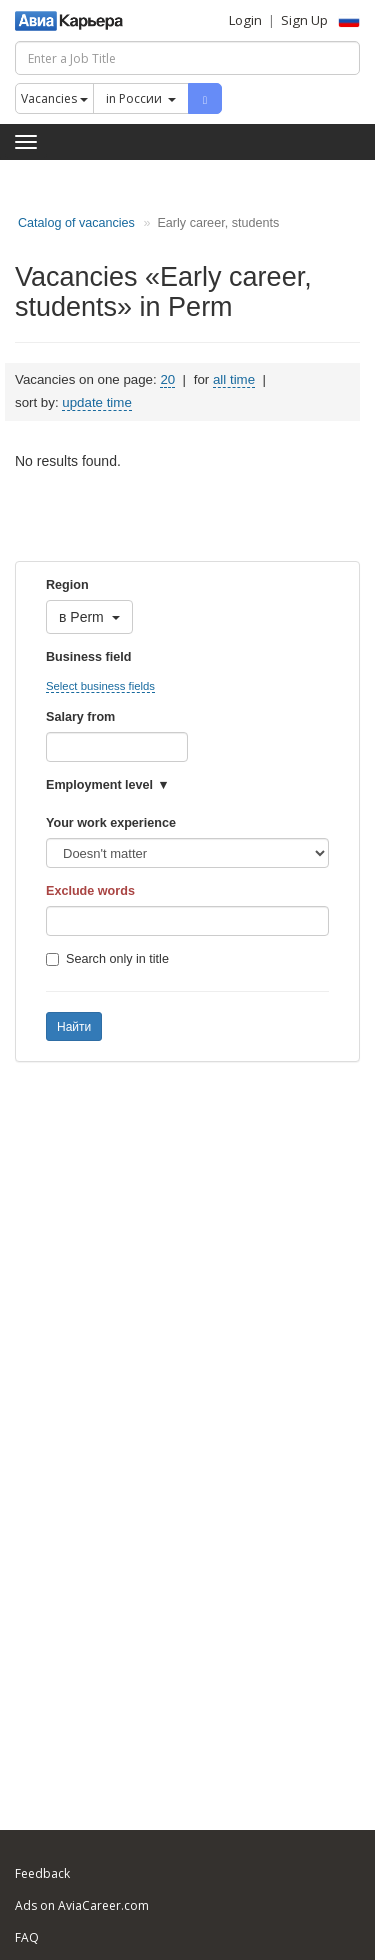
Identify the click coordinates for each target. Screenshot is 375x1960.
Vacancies (54, 98)
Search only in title (107, 959)
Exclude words (90, 891)
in (141, 98)
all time (234, 379)
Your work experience (111, 823)
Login (245, 20)
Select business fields (100, 686)
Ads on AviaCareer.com (82, 1905)
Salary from (80, 717)
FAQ (27, 1937)
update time (96, 402)
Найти (74, 1027)
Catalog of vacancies (76, 223)
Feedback (42, 1873)
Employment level (99, 785)
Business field (88, 657)
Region (67, 585)
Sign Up (304, 20)
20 (167, 379)
